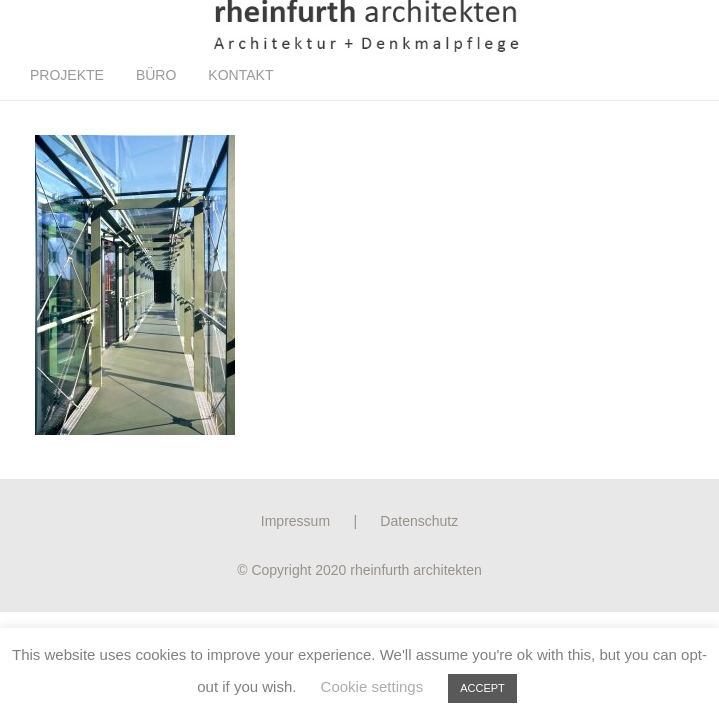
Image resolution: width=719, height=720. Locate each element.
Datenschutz (419, 521)
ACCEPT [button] (482, 688)
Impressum (295, 521)
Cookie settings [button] (372, 686)
